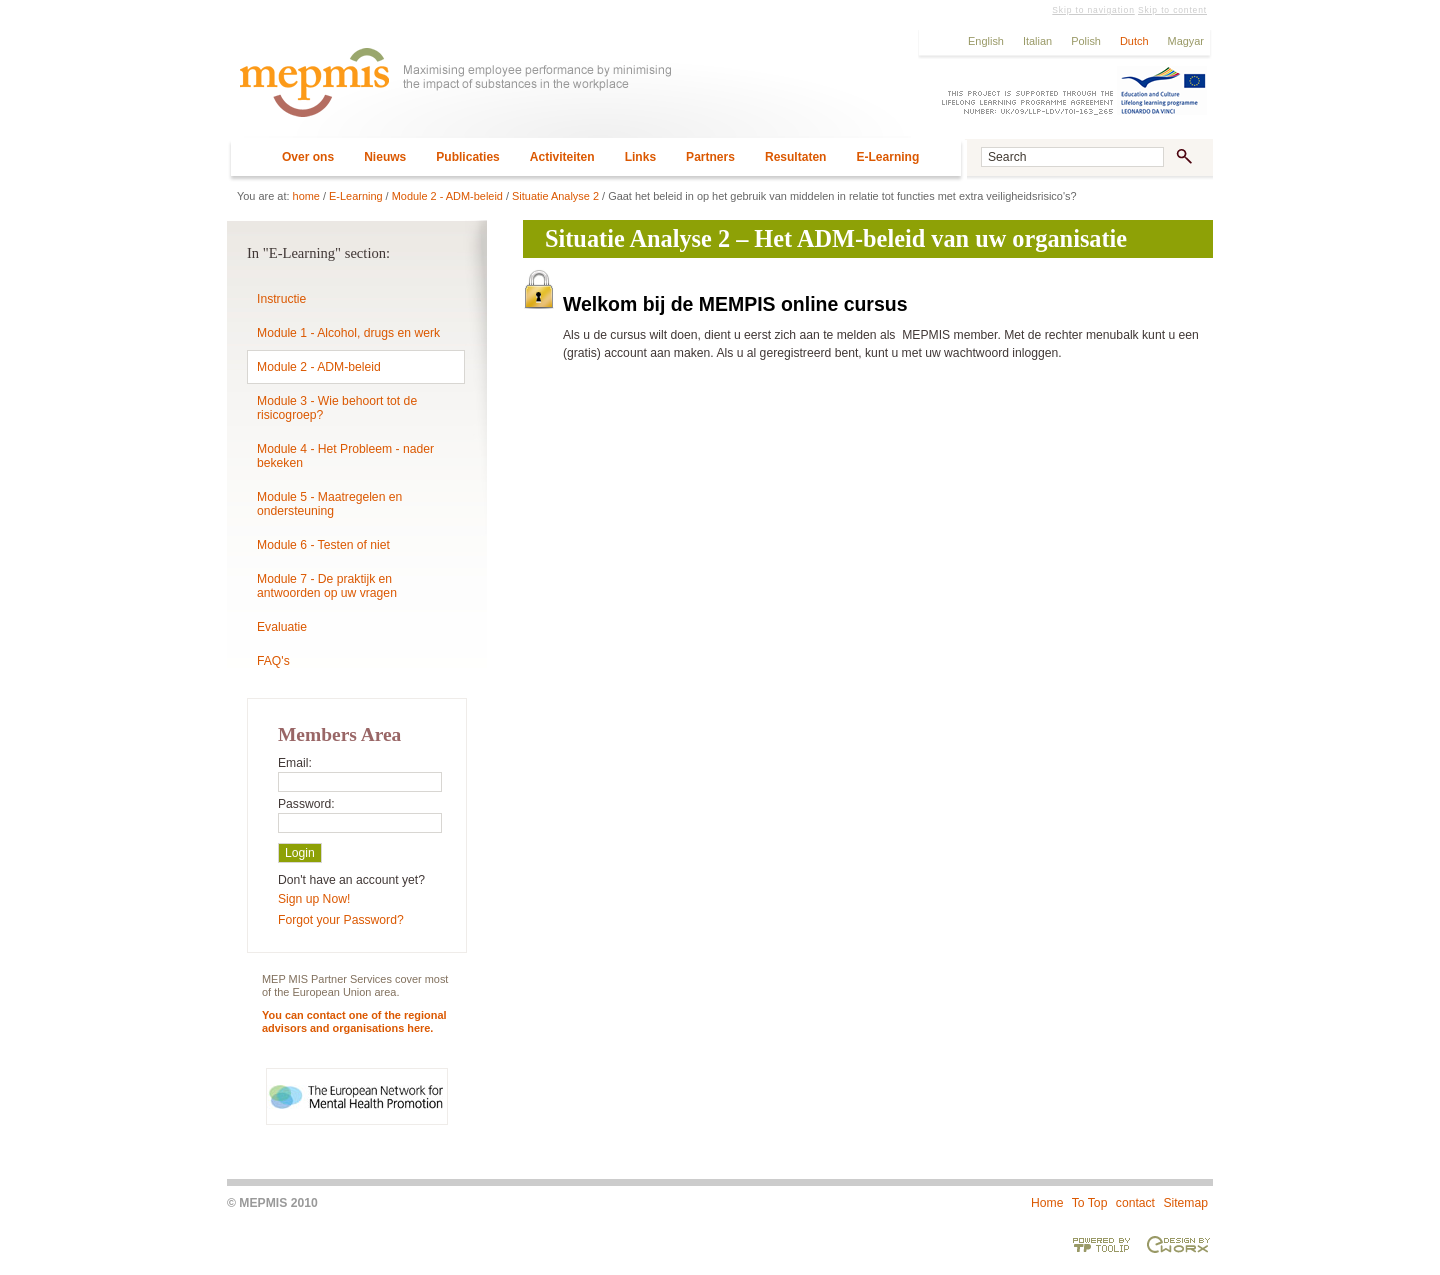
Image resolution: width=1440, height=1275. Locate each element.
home (306, 196)
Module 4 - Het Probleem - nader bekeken (345, 456)
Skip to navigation (1093, 10)
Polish (1086, 41)
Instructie (281, 299)
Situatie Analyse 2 (555, 196)
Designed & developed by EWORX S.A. (1178, 1244)
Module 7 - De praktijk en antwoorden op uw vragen (327, 586)
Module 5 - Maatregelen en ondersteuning (329, 504)
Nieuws (385, 157)
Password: (306, 804)
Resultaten (796, 157)
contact (1135, 1203)
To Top (1090, 1203)
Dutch (1134, 41)
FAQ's (273, 661)
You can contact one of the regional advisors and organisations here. (354, 1021)
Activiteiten (562, 157)
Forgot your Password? (341, 920)
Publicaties (468, 157)
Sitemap (1185, 1203)
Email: (295, 763)
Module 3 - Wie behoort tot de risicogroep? (337, 408)
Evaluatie (282, 627)
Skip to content (1172, 10)
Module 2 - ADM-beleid (447, 196)
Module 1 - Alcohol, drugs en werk (348, 333)
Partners (710, 157)
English (986, 41)
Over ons (308, 157)
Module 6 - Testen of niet (323, 545)
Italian (1037, 41)
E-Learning (887, 157)
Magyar (1186, 41)
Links (640, 157)
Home (1047, 1203)
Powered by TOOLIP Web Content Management (1102, 1244)
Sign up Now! (314, 899)
